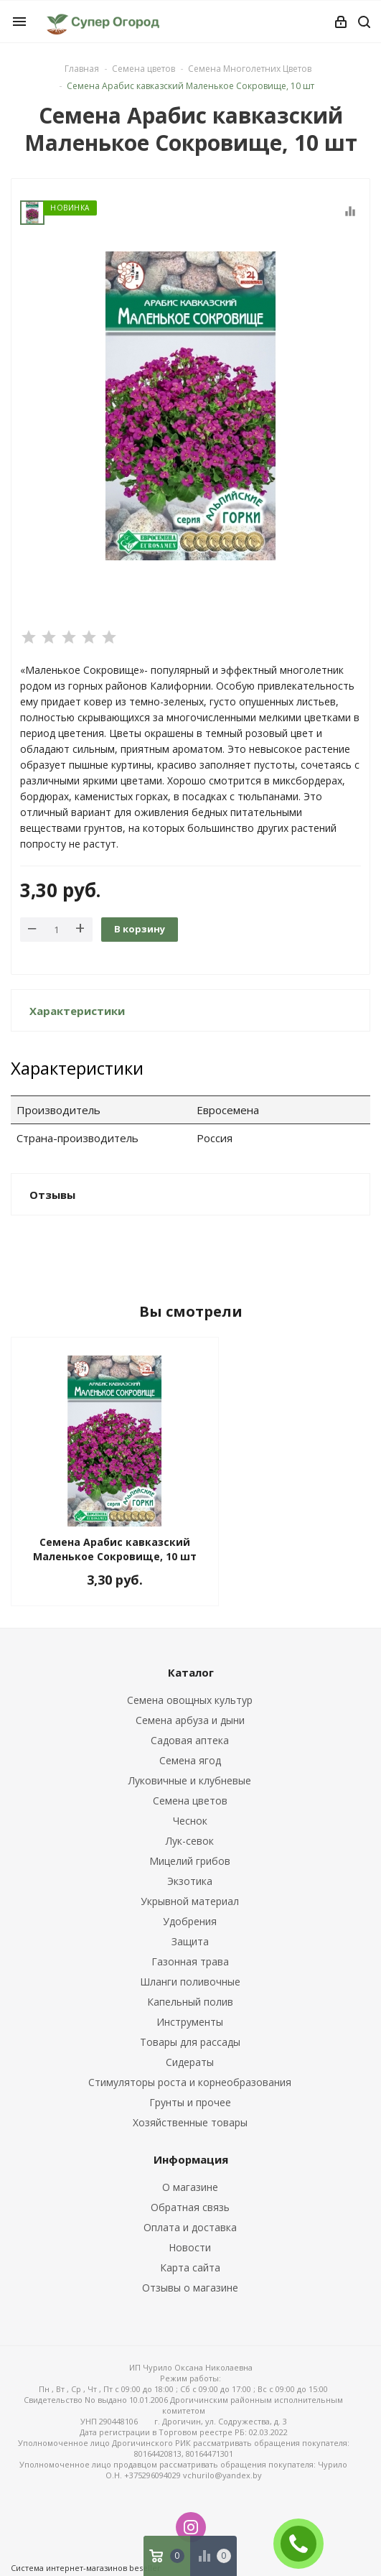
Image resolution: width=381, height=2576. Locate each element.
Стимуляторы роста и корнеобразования (189, 2082)
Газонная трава (190, 1961)
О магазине (190, 2187)
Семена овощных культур (190, 1700)
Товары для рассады (190, 2042)
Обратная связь (190, 2207)
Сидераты (190, 2062)
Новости (190, 2247)
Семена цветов (190, 1800)
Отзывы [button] (52, 1194)
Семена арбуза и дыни (190, 1720)
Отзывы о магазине (190, 2287)
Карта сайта (190, 2267)
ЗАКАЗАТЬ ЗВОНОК (304, 2543)
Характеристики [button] (77, 1011)
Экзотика (189, 1881)
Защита (190, 1941)
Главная (82, 68)
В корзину (139, 928)
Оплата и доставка (190, 2227)
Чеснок (190, 1820)
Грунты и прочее (190, 2102)
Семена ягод (190, 1760)
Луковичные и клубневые (189, 1780)
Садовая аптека (190, 1740)
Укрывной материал (190, 1901)
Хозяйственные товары (190, 2122)
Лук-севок (190, 1841)
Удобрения (190, 1921)
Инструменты (189, 2022)
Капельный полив (190, 2002)
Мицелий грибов (189, 1861)
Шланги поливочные (190, 1981)
